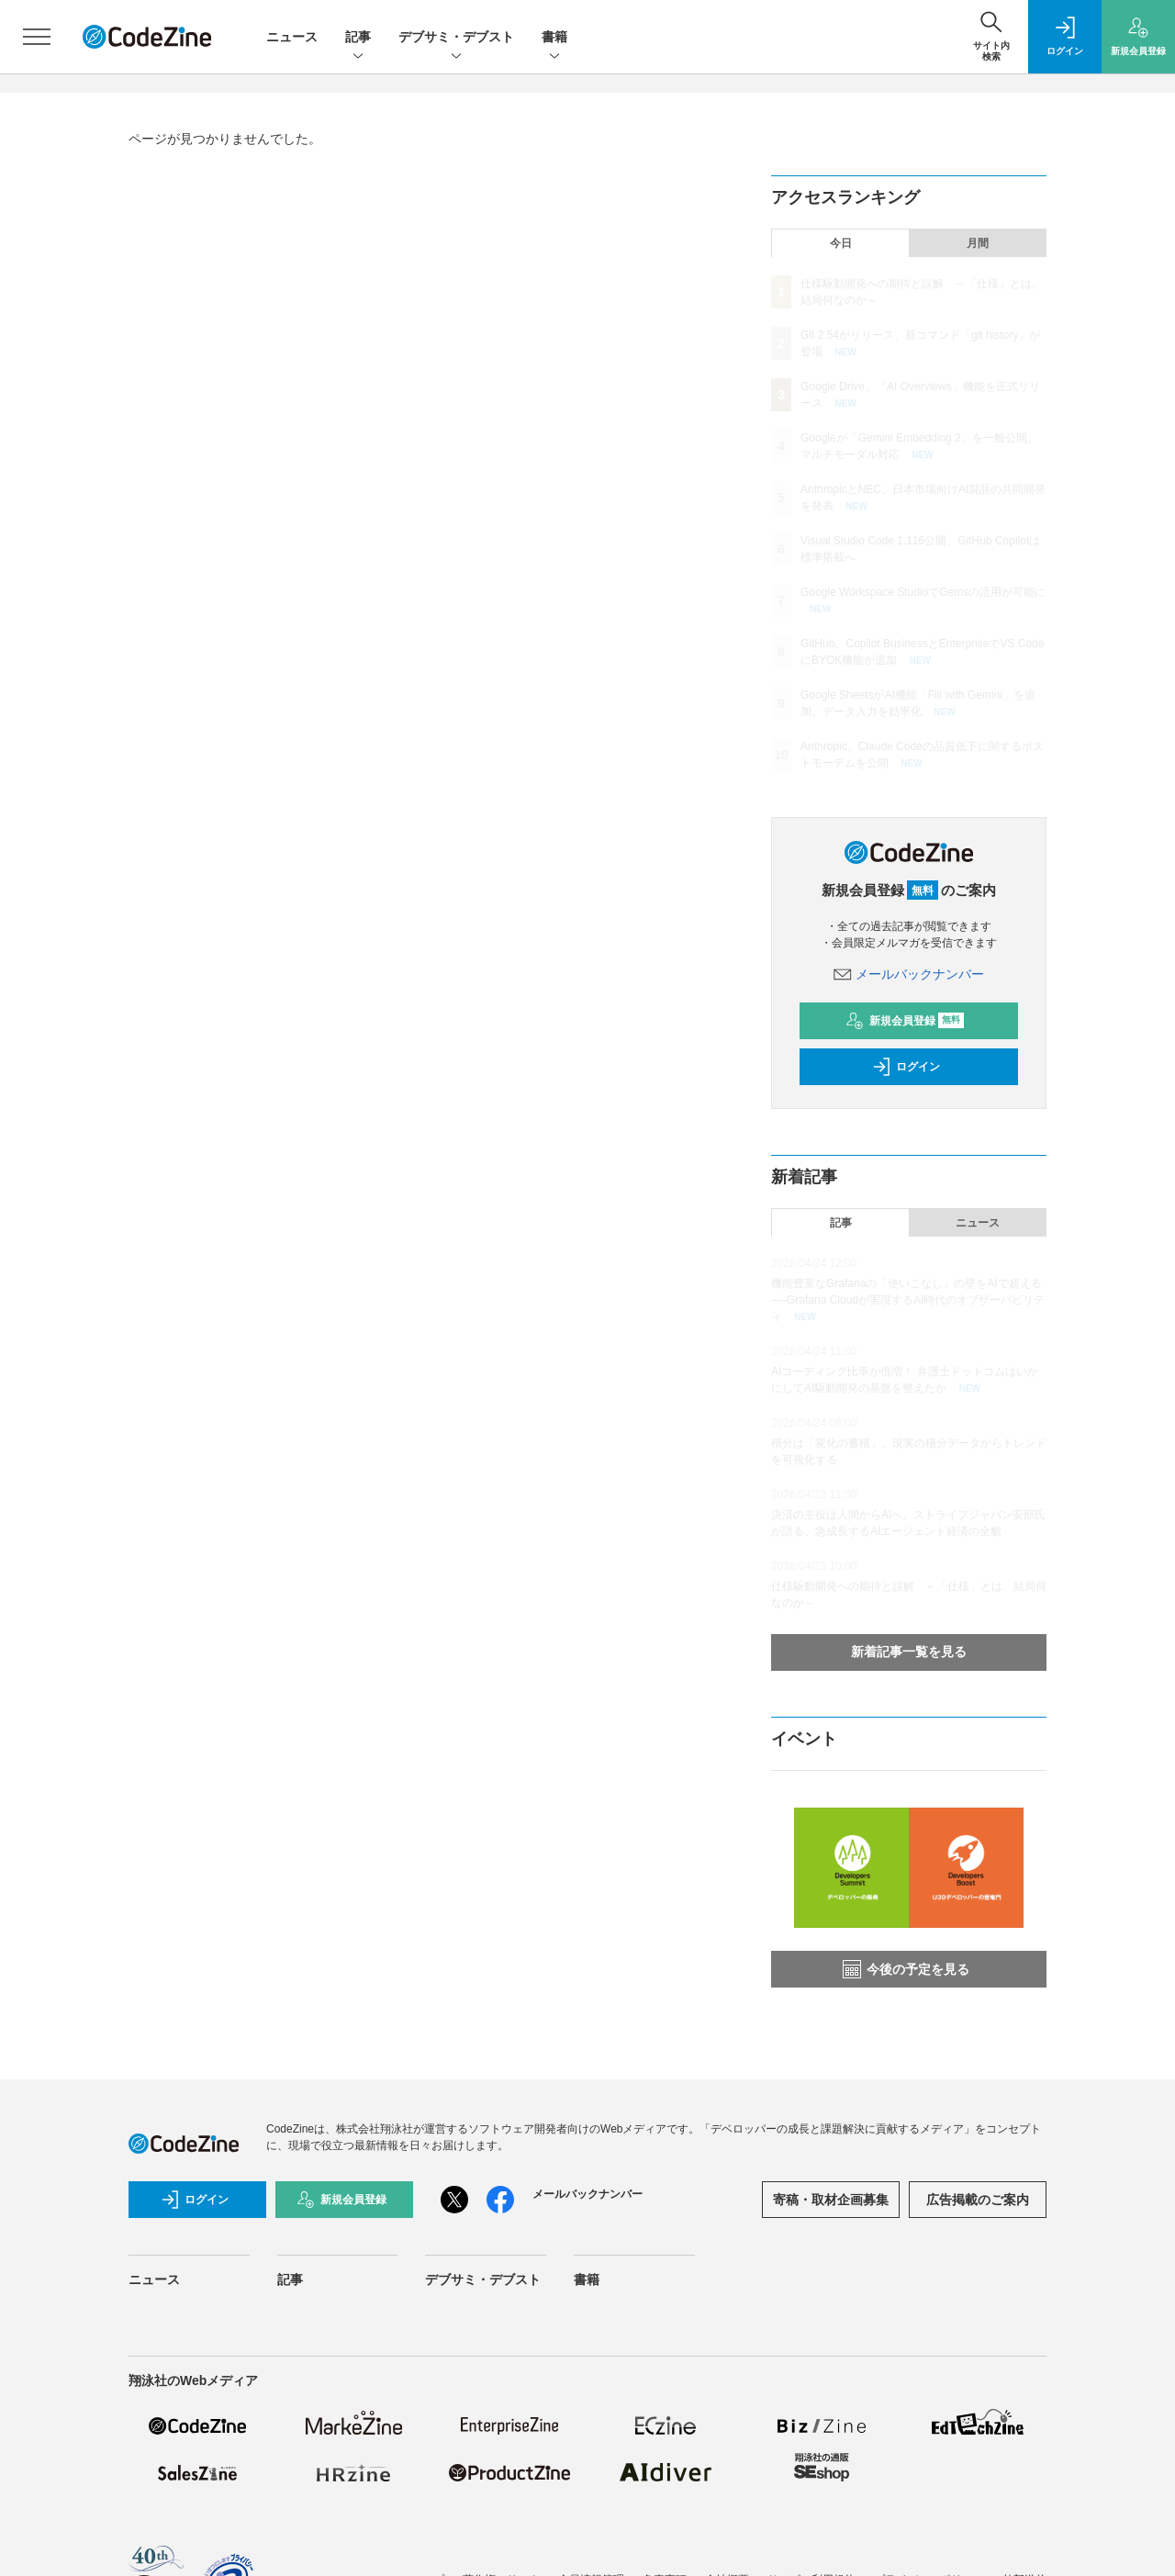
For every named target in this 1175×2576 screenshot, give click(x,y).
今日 (841, 243)
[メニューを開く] (36, 36)
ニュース (292, 36)
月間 (978, 243)
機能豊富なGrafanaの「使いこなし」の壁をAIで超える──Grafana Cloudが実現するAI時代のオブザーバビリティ (908, 1300)
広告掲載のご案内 (977, 2199)
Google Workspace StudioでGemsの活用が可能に (923, 592)
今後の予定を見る (906, 1969)
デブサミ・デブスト (456, 38)
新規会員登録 (904, 1021)
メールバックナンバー (909, 974)
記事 (358, 38)
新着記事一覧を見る (909, 1651)
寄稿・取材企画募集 (831, 2199)
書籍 (554, 38)
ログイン (906, 1067)
